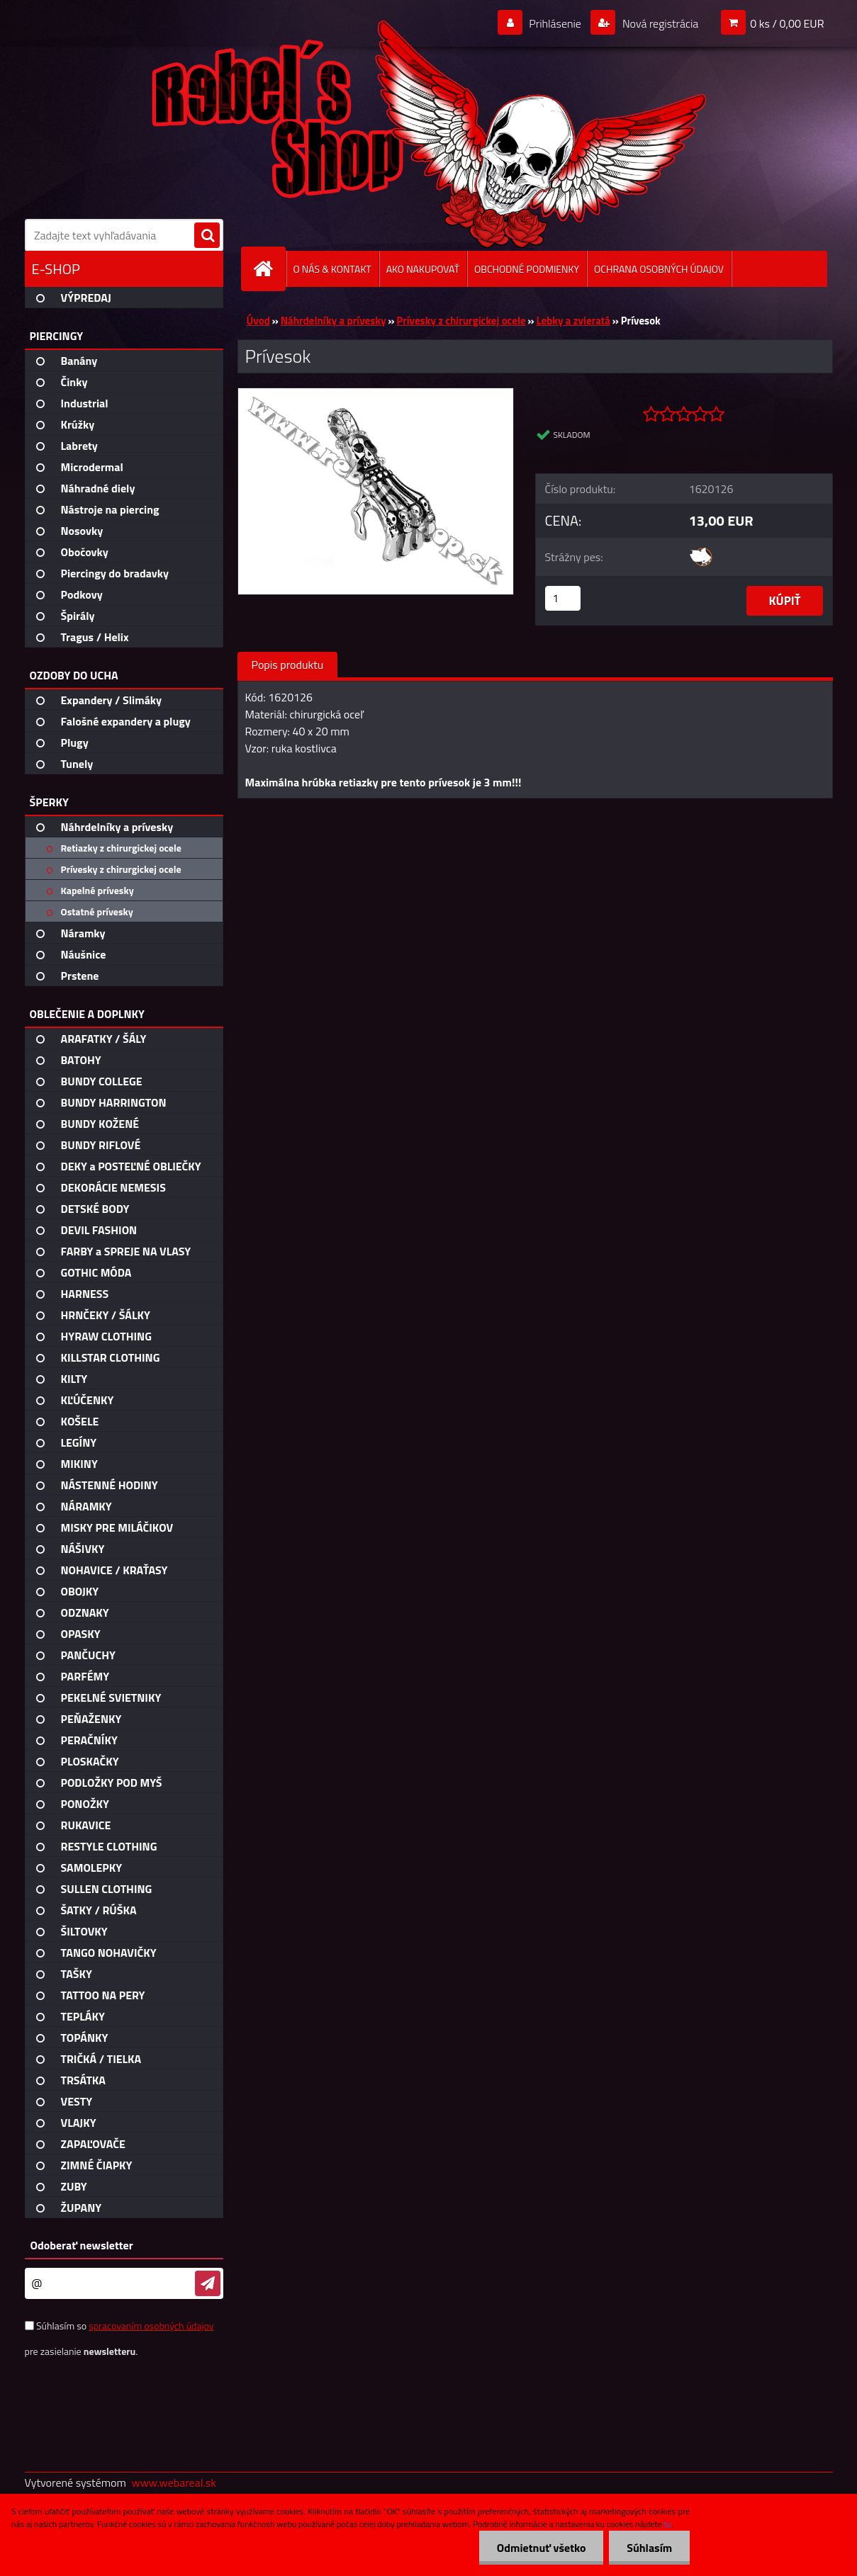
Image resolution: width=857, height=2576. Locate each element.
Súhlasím (649, 2547)
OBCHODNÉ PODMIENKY (526, 268)
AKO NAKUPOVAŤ (422, 268)
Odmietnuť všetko (541, 2547)
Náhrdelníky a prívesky (333, 320)
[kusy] (563, 598)
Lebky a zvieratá (573, 320)
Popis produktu (288, 664)
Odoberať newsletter (81, 2245)
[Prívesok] (376, 393)
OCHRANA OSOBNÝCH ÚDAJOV (659, 268)
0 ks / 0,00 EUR (787, 23)
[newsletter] (207, 2283)
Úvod (258, 320)
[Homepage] (269, 269)
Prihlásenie (555, 23)
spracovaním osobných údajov (151, 2325)
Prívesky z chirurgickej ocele (460, 320)
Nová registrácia (659, 23)
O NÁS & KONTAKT (332, 268)
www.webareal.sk (173, 2482)
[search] (207, 235)
